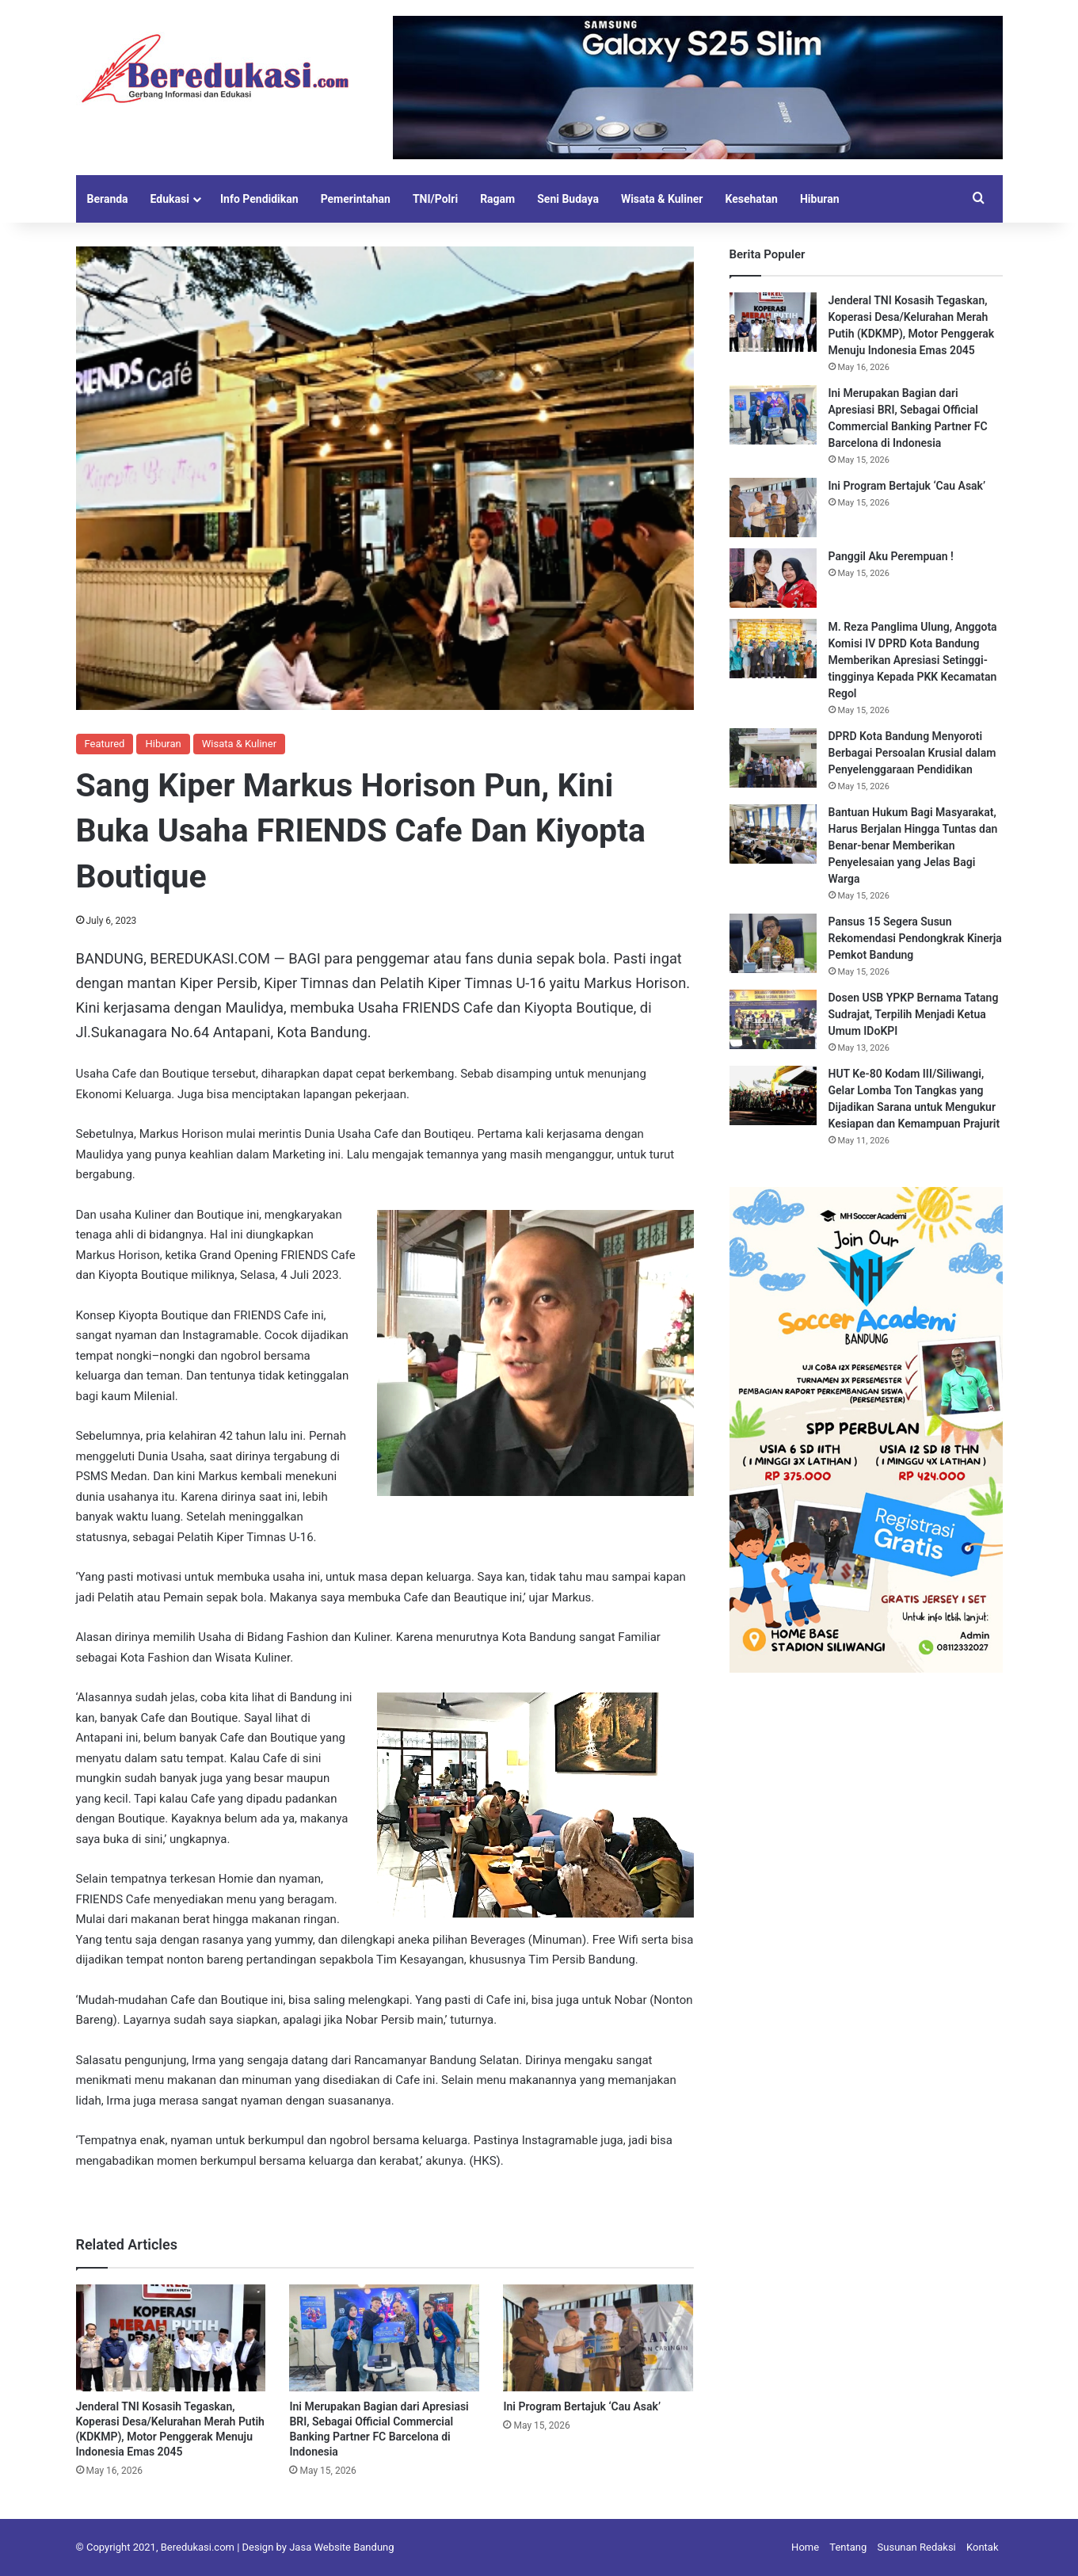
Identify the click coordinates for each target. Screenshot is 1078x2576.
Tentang (848, 2547)
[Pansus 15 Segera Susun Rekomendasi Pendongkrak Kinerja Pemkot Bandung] (773, 943)
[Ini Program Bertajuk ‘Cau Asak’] (598, 2337)
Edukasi (169, 199)
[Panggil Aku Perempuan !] (773, 578)
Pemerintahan (355, 199)
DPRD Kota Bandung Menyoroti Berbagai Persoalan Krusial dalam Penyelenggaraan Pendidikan (912, 753)
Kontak (982, 2547)
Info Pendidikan (259, 199)
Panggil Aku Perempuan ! (891, 556)
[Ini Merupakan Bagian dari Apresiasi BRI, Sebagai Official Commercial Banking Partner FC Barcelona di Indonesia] (384, 2337)
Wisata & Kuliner (662, 199)
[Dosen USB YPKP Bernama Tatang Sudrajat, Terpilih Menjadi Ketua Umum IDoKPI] (773, 1019)
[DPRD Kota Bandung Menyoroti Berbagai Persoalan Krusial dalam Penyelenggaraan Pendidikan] (773, 758)
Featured (105, 744)
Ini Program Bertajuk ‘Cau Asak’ (583, 2406)
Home (805, 2547)
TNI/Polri (435, 199)
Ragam (497, 199)
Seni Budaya (568, 199)
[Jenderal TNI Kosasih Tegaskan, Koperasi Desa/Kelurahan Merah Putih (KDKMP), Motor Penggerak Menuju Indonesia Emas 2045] (171, 2337)
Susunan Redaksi (917, 2547)
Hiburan (820, 199)
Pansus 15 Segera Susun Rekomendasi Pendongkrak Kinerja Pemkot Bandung (915, 938)
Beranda (107, 199)
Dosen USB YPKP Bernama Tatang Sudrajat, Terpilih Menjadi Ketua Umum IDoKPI (913, 1014)
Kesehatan (751, 199)
